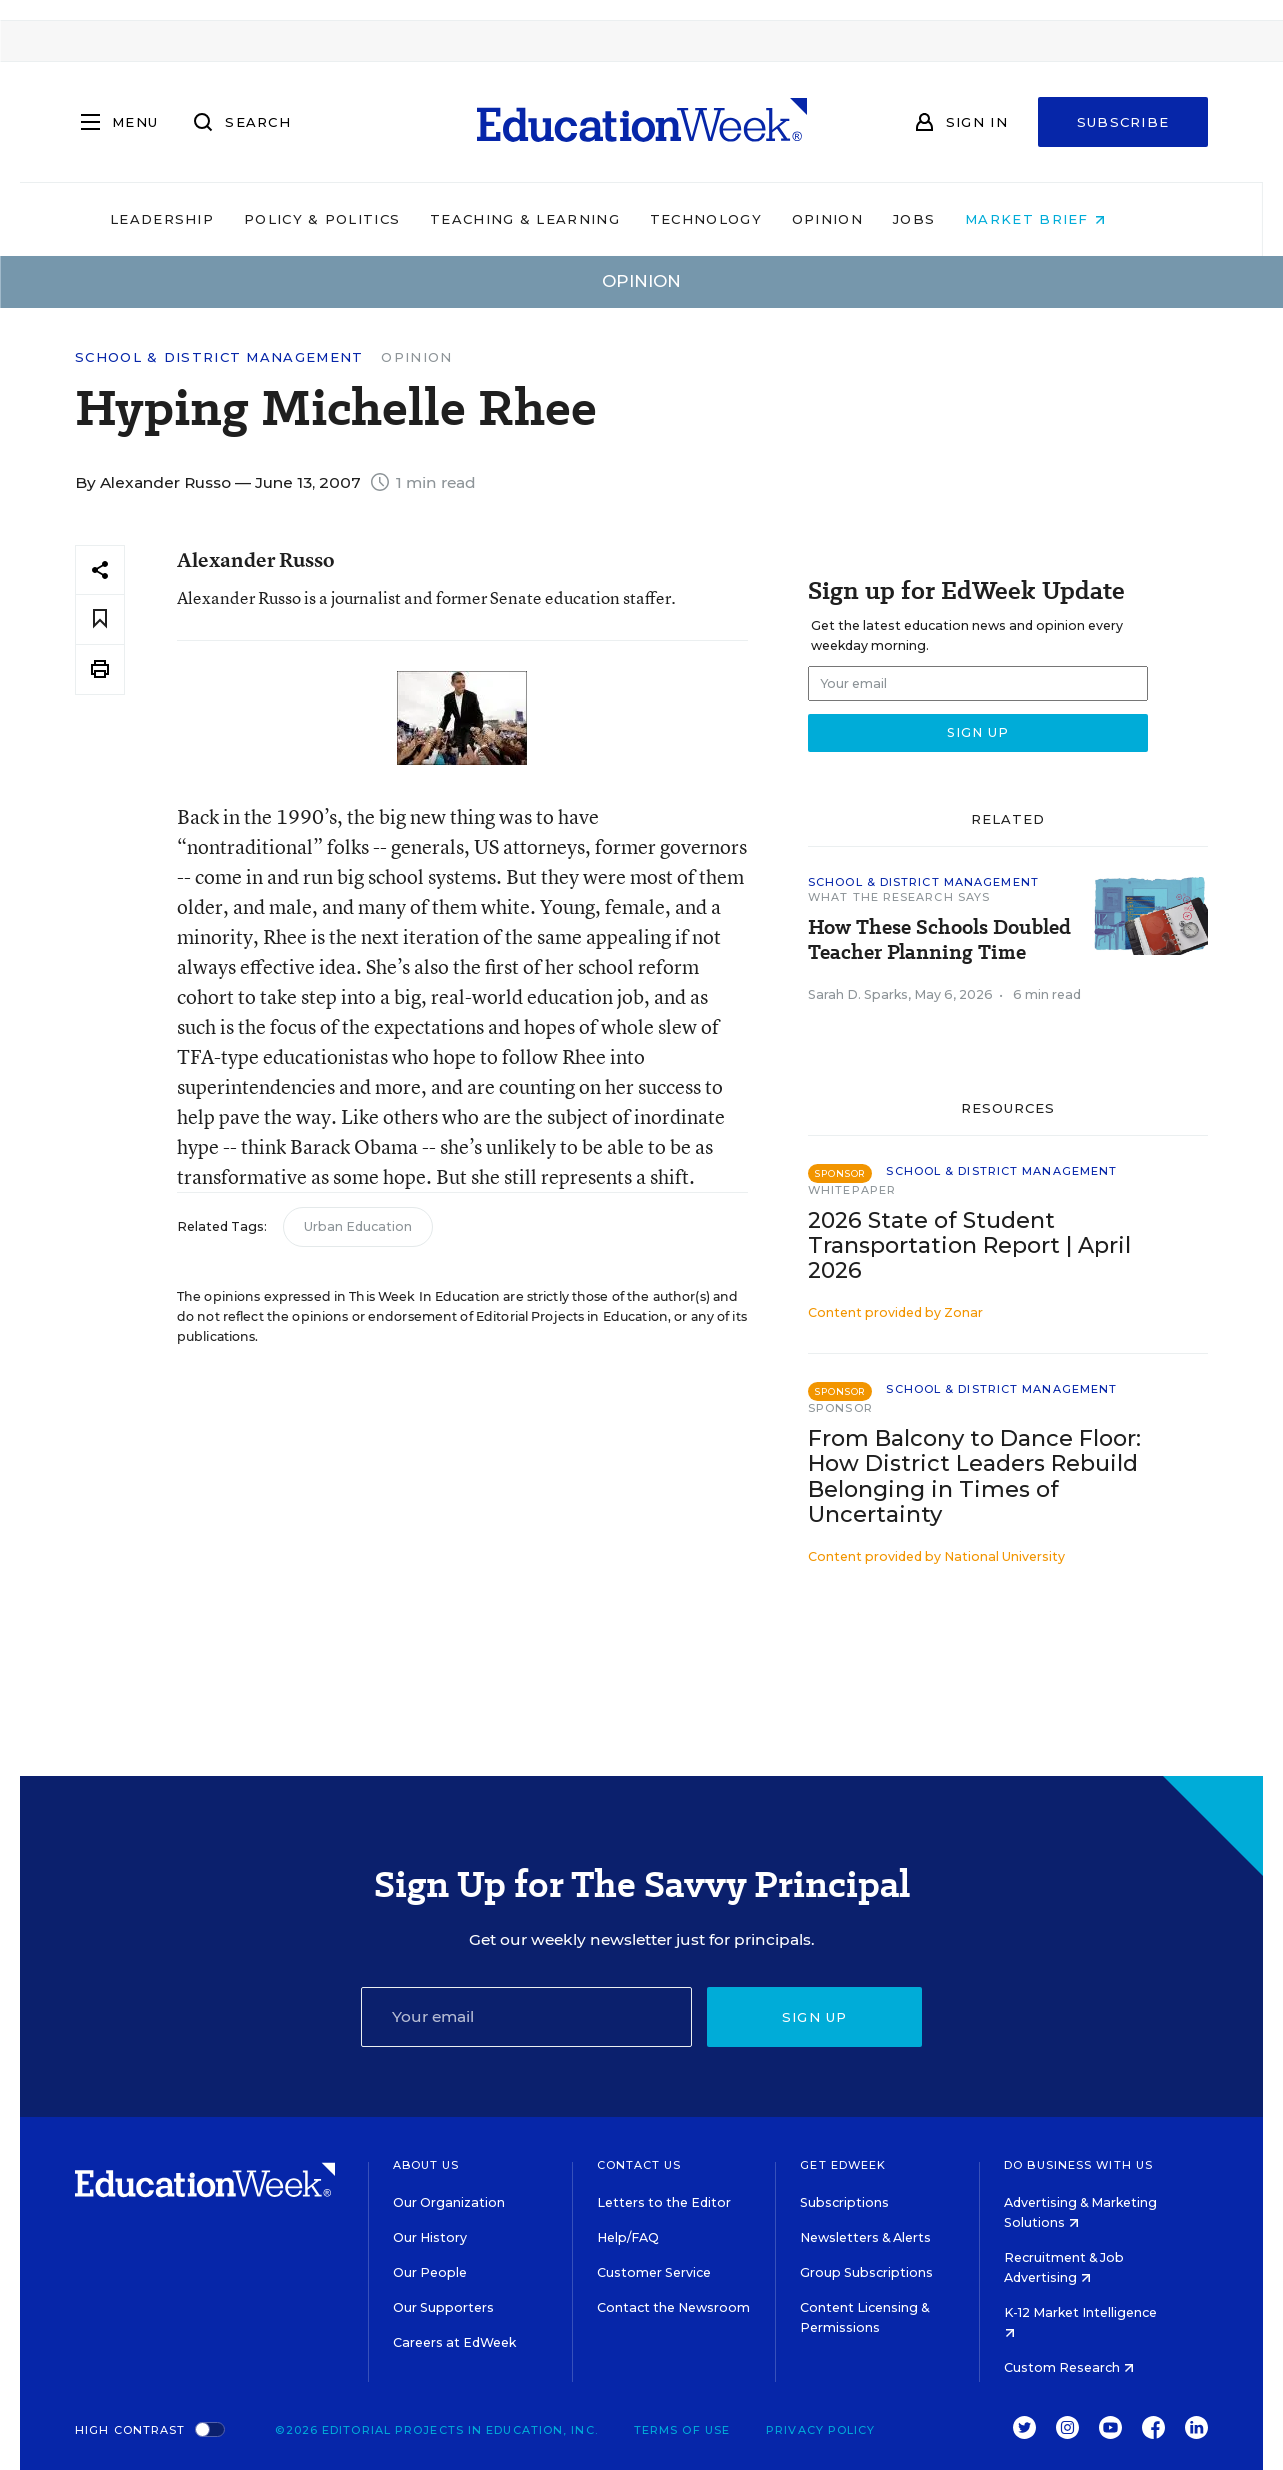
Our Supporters (443, 2307)
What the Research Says (899, 897)
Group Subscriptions (866, 2272)
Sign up (815, 2017)
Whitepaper (852, 1190)
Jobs (948, 219)
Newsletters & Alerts (865, 2237)
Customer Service (654, 2272)
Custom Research (1069, 2367)
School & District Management (219, 357)
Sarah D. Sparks (858, 994)
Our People (430, 2272)
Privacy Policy (820, 2430)
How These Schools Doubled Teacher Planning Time (939, 940)
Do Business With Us (1078, 2165)
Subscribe (1123, 122)
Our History (430, 2237)
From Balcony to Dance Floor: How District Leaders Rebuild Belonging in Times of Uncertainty (974, 1476)
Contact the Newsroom (673, 2307)
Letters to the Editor (664, 2202)
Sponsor (840, 1408)
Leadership (196, 219)
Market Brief (1069, 219)
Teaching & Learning (559, 219)
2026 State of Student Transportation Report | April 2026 (969, 1245)
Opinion (861, 219)
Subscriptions (844, 2202)
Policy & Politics (356, 219)
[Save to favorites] (100, 619)
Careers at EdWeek (454, 2342)
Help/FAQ (628, 2237)
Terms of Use (682, 2430)
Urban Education (358, 1226)
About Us (426, 2165)
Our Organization (449, 2202)
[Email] (527, 2017)
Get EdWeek (843, 2165)
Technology (740, 219)
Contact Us (639, 2165)
